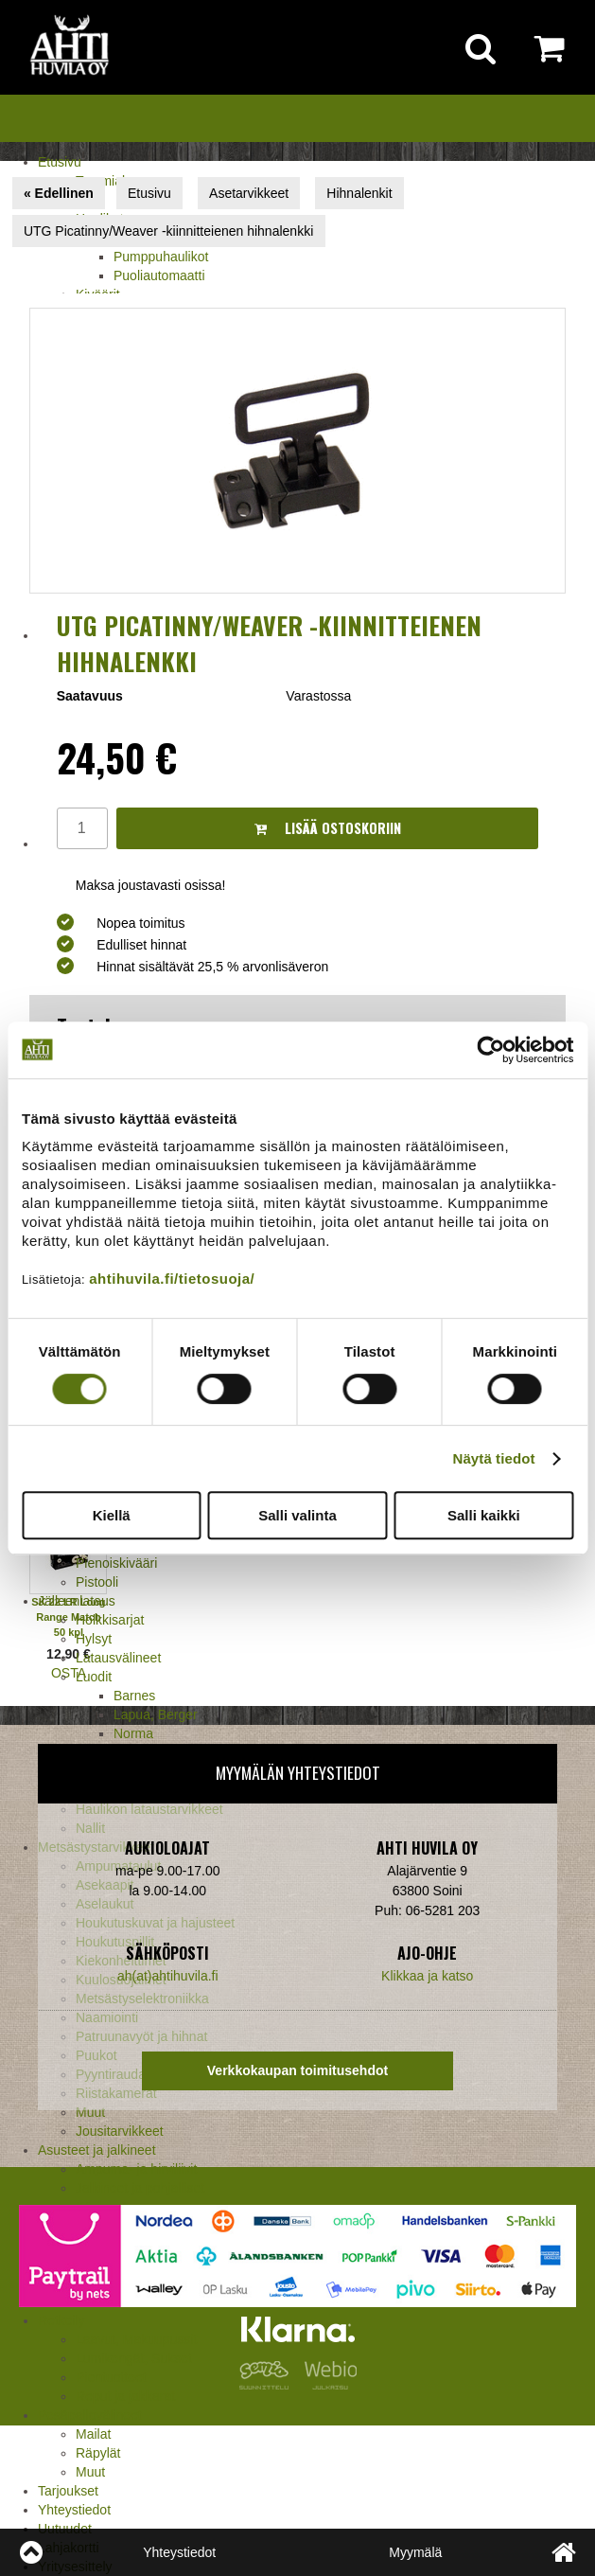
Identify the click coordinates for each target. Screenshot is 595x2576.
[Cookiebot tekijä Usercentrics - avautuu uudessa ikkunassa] (490, 1050)
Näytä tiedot (494, 1458)
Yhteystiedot (74, 2509)
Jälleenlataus (76, 1600)
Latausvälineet (118, 1657)
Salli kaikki (483, 1515)
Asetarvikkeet (249, 193)
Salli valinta (297, 1515)
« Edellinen (59, 193)
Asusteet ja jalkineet (97, 2150)
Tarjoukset (68, 2490)
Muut (90, 2471)
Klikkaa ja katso (427, 1975)
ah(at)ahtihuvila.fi (168, 1975)
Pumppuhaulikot (161, 256)
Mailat (93, 2434)
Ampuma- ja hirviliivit (136, 2168)
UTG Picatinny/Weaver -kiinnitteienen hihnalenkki (168, 231)
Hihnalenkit (359, 193)
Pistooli (97, 1582)
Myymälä (415, 2552)
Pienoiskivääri (116, 1563)
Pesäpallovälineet (90, 2415)
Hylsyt (94, 1638)
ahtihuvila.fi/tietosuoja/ (171, 1278)
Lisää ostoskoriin (327, 828)
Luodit (94, 1676)
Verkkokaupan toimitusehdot (297, 2070)
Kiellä (112, 1515)
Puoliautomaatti (159, 275)
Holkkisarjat (110, 1619)
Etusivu (59, 161)
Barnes (134, 1695)
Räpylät (98, 2453)
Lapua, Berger (156, 1714)
